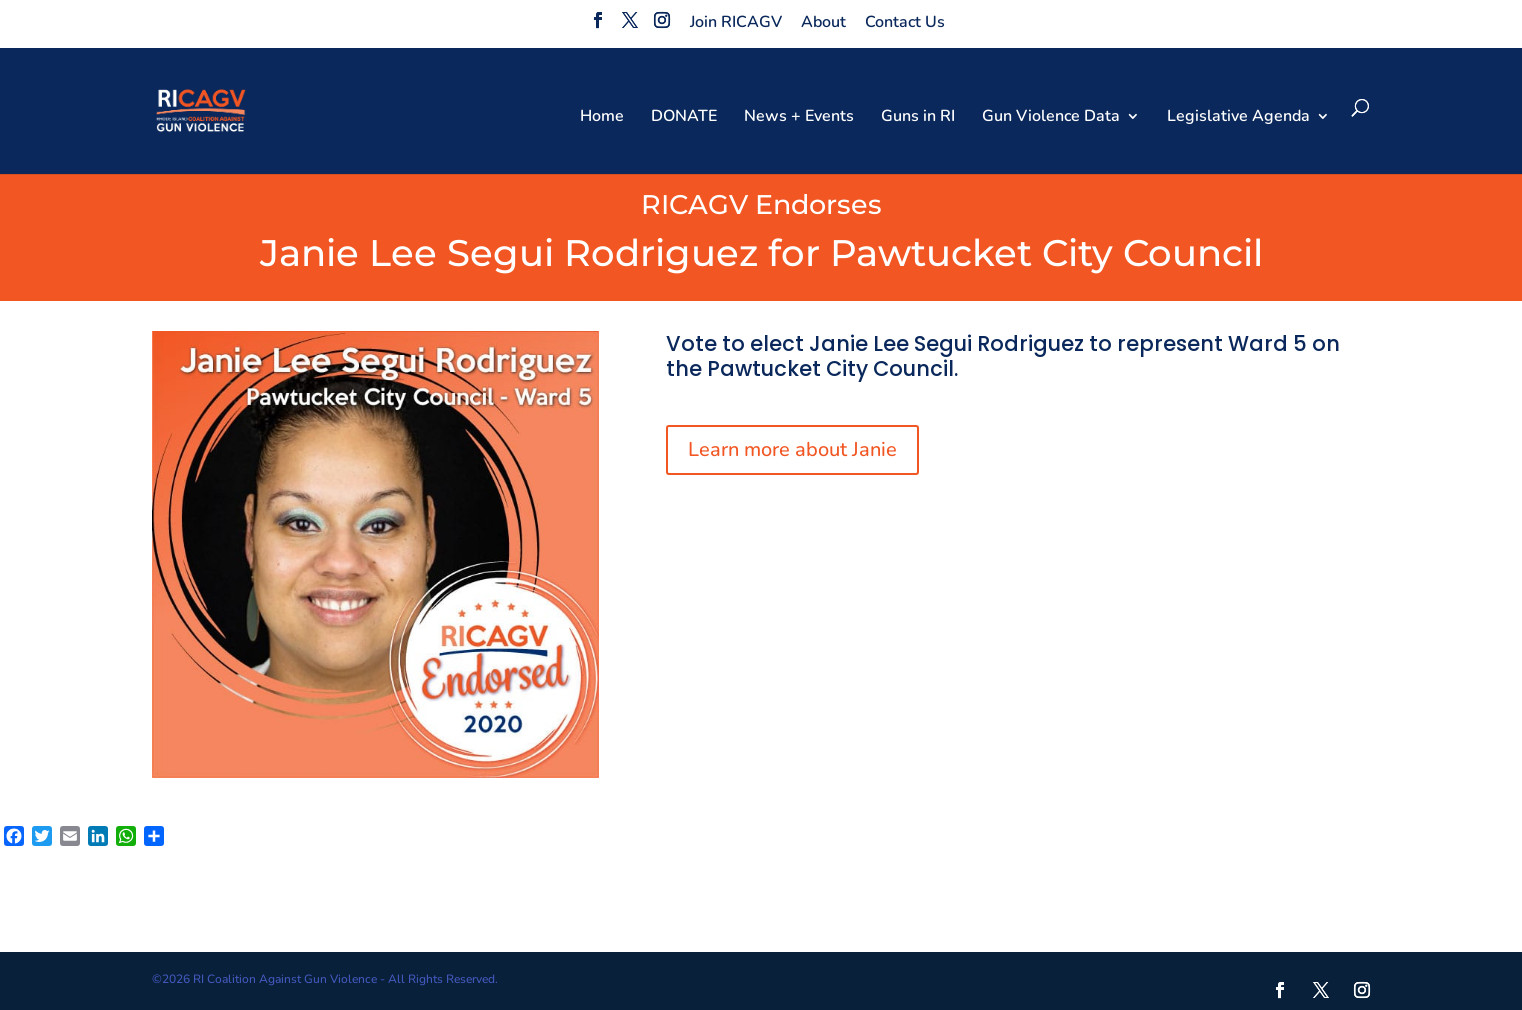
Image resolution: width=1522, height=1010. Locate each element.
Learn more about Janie (792, 449)
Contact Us (905, 22)
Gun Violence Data (1051, 118)
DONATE (684, 118)
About (823, 22)
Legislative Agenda (1238, 118)
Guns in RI (918, 118)
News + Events (799, 118)
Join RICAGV (736, 22)
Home (602, 118)
